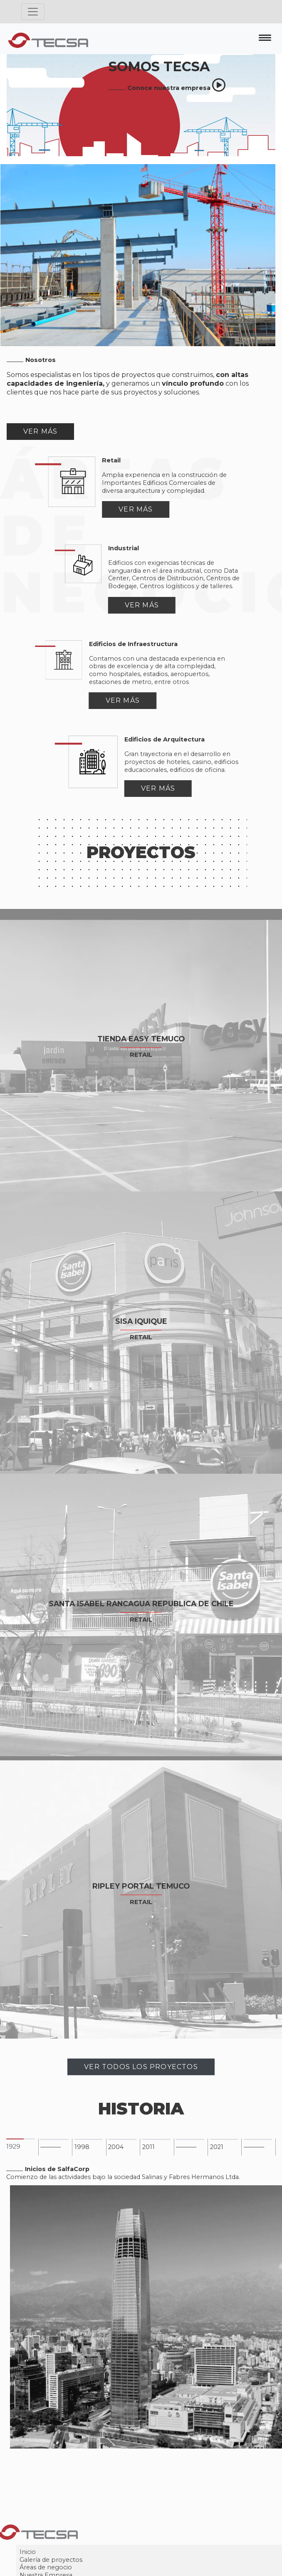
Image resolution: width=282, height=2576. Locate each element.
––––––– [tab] (50, 2154)
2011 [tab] (148, 2154)
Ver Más (40, 431)
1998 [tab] (81, 2154)
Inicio (65, 2559)
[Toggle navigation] (33, 11)
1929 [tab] (13, 2154)
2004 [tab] (116, 2154)
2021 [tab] (216, 2154)
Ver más (98, 509)
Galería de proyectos (88, 2567)
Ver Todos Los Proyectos (141, 2074)
